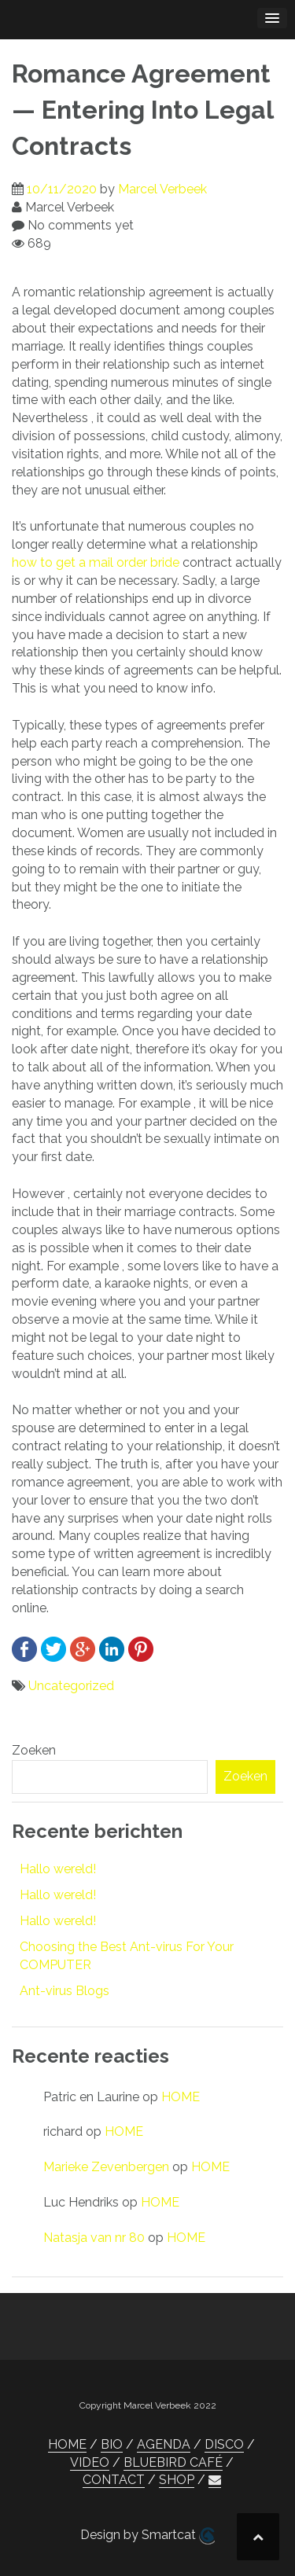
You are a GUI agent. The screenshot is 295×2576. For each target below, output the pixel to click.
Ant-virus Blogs (64, 1990)
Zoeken (34, 1750)
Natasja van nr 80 (94, 2237)
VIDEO (89, 2462)
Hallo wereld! (58, 1868)
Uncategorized (71, 1685)
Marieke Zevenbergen (106, 2166)
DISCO (224, 2444)
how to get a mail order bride (95, 562)
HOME (180, 2096)
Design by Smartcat (147, 2536)
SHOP (176, 2479)
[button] (214, 2480)
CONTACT (114, 2479)
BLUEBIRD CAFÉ (173, 2462)
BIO (112, 2444)
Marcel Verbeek (162, 189)
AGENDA (163, 2444)
